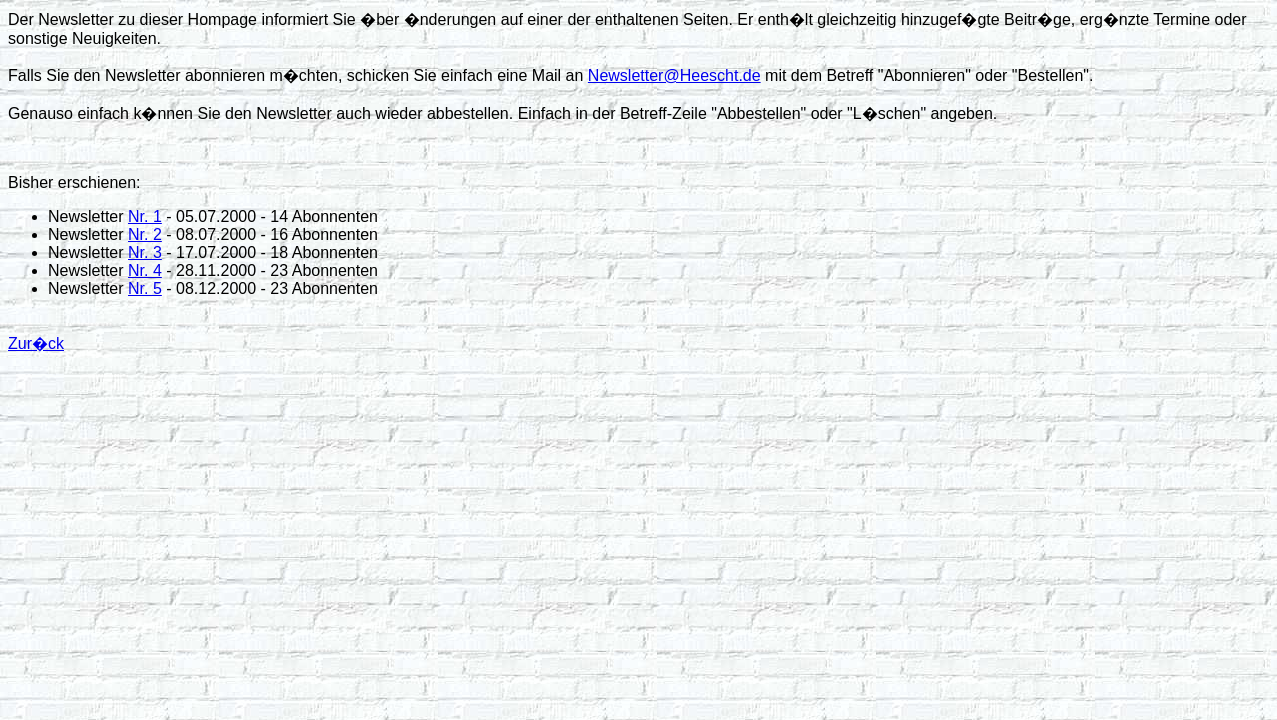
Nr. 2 (145, 234)
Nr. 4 (145, 270)
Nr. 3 (145, 252)
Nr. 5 (145, 288)
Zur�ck (36, 343)
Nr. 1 (145, 216)
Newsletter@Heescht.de (674, 75)
